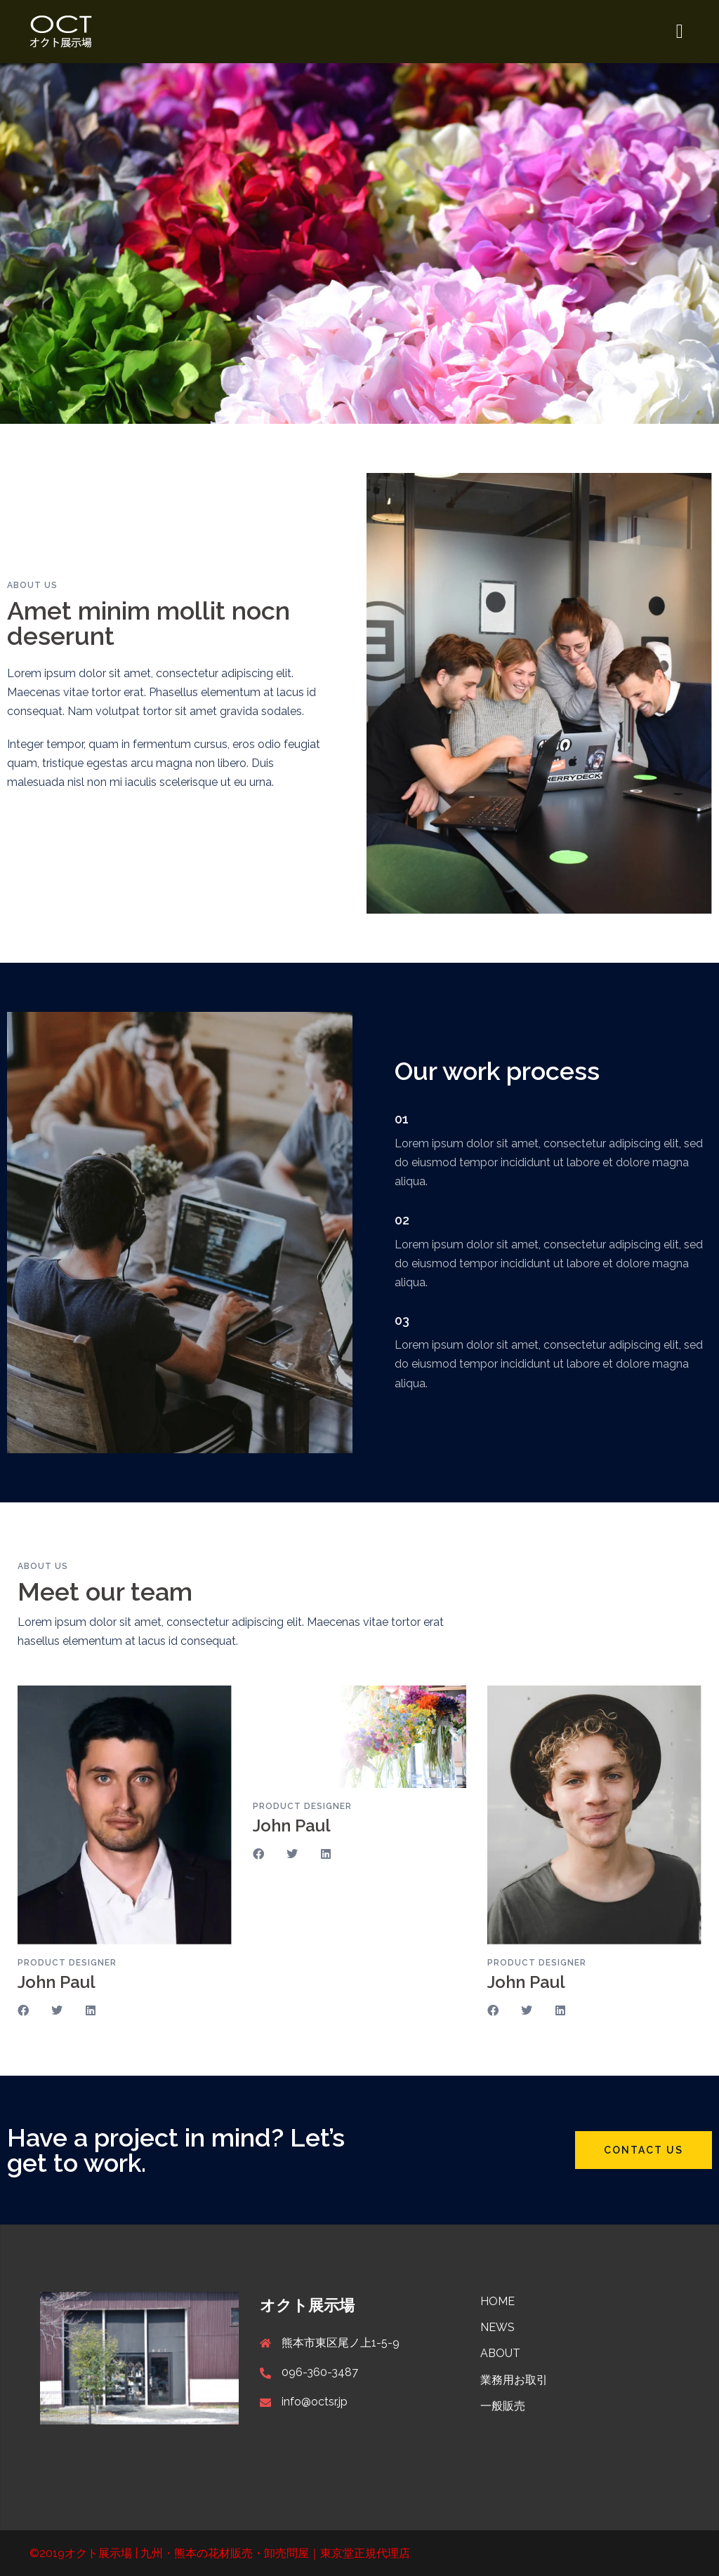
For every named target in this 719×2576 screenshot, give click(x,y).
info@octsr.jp (315, 2401)
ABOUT (500, 2353)
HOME (497, 2301)
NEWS (497, 2327)
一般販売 (502, 2406)
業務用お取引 (514, 2380)
